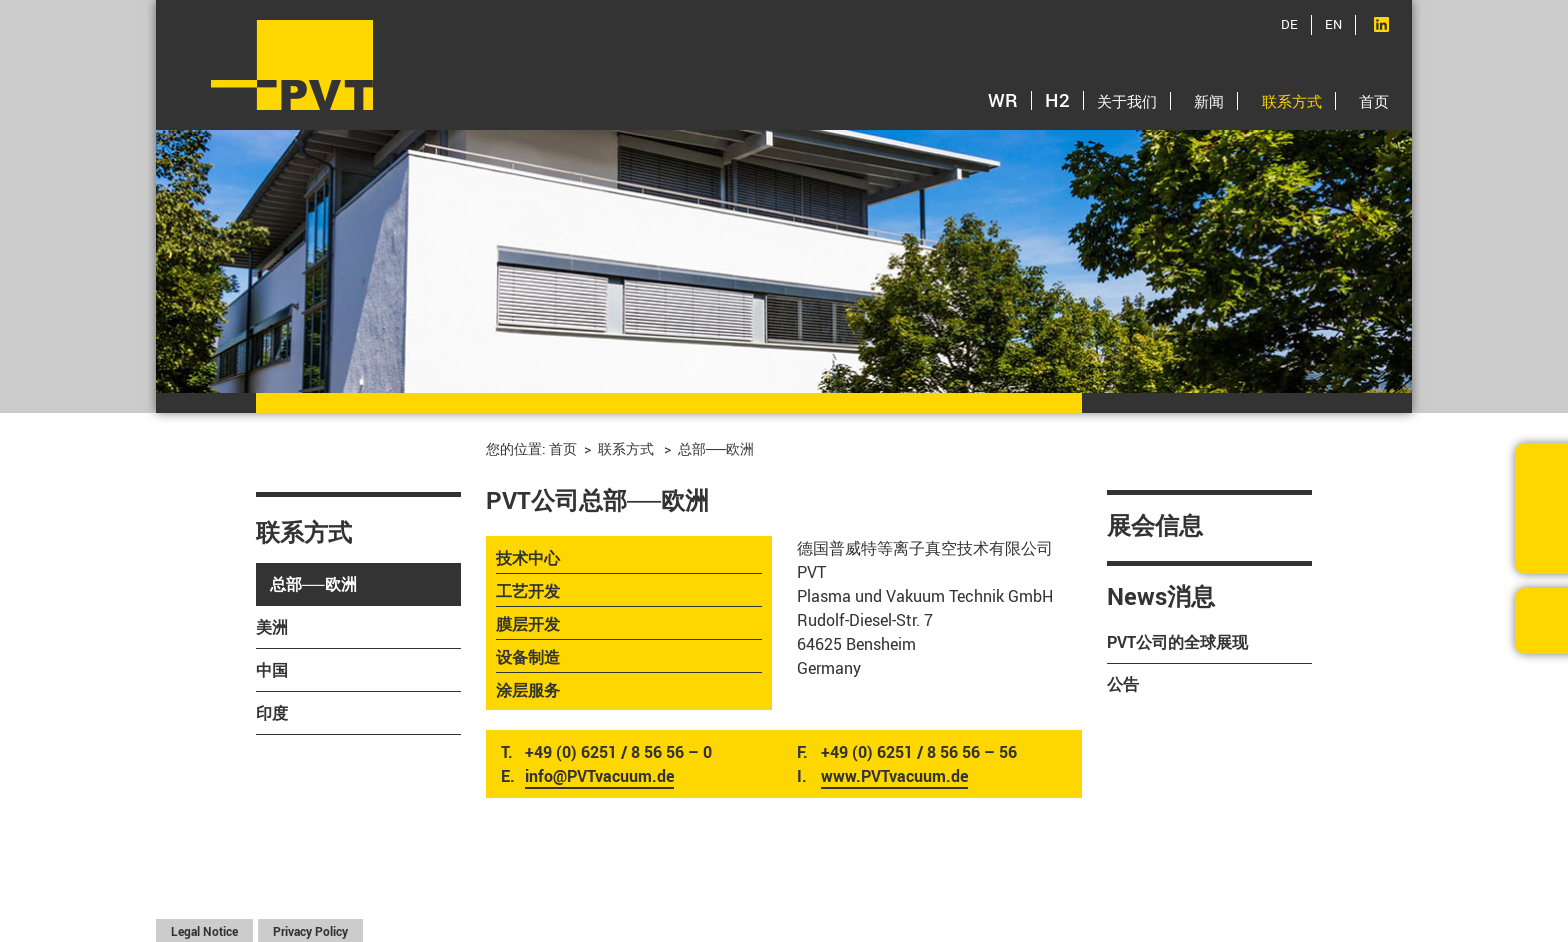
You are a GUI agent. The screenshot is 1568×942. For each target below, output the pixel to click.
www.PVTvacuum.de (894, 776)
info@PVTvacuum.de (599, 776)
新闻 (1209, 101)
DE (1289, 24)
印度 (272, 713)
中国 (272, 670)
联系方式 (1292, 101)
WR (1003, 100)
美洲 (272, 627)
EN (1333, 24)
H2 (1057, 100)
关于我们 (1127, 101)
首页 (1374, 101)
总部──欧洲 (313, 584)
